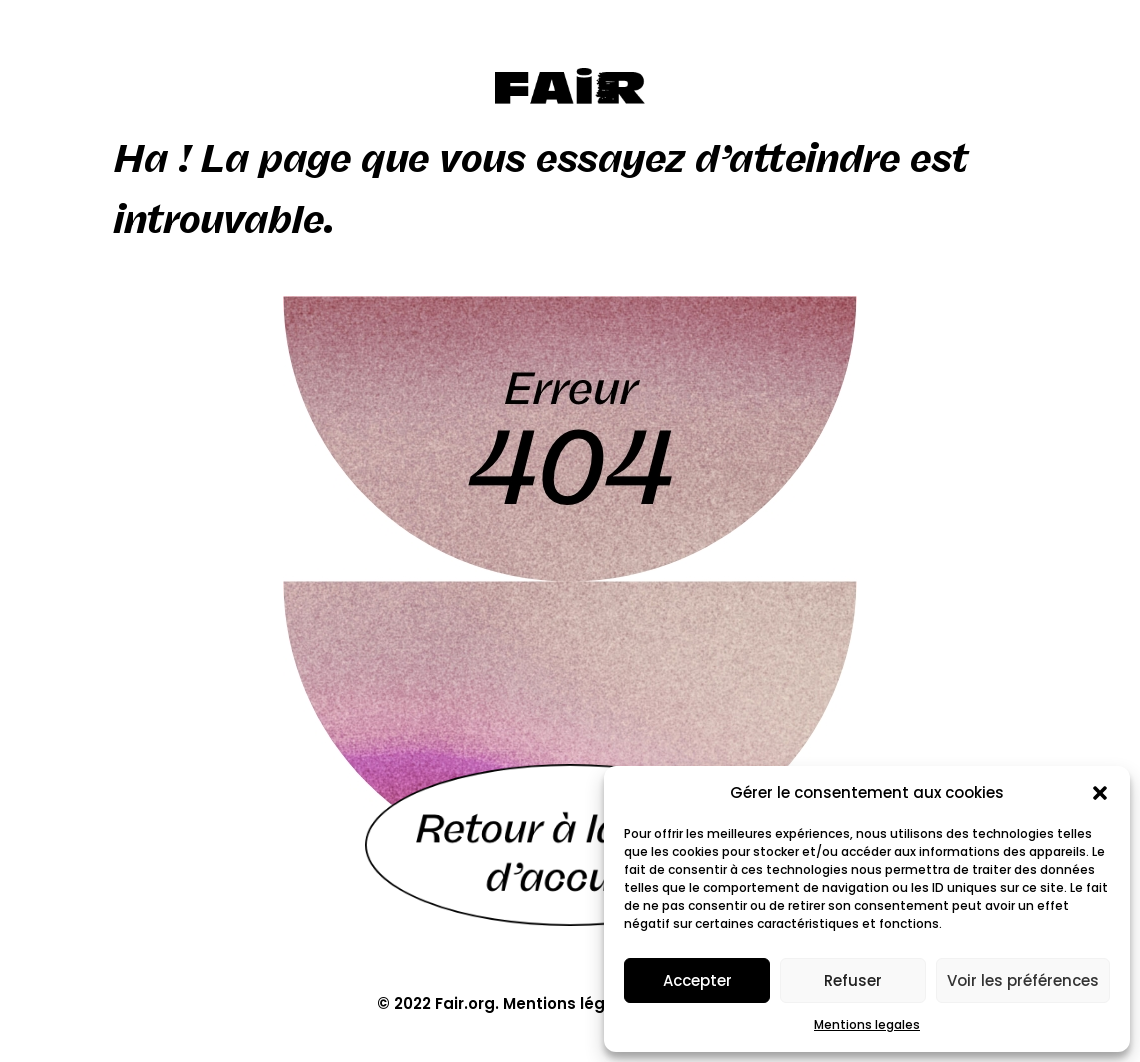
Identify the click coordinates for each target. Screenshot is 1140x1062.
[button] (1100, 793)
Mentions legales (867, 1024)
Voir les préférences (1023, 980)
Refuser (853, 980)
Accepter (697, 980)
